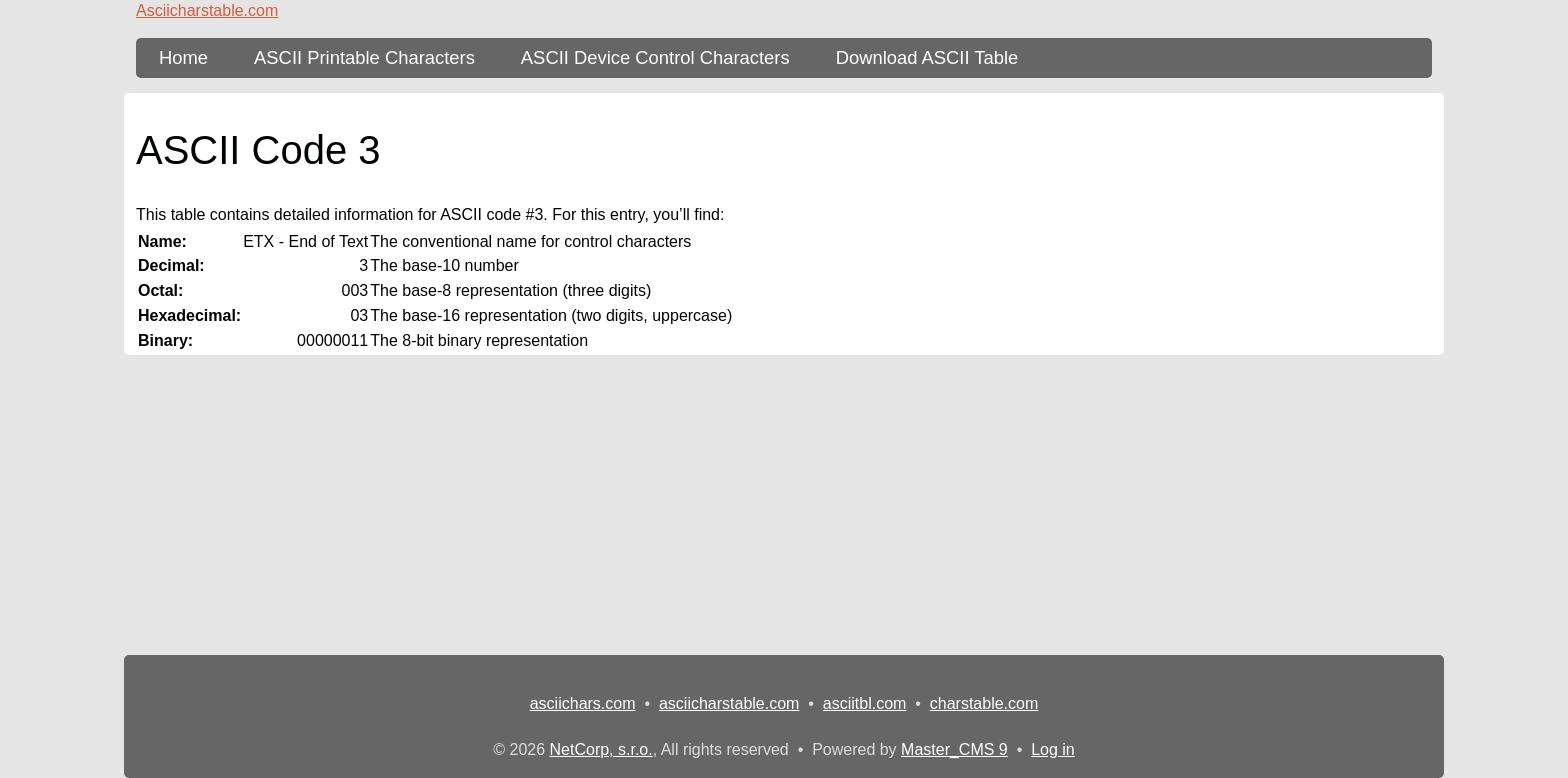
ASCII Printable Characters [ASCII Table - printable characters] (364, 57)
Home (183, 57)
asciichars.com (583, 703)
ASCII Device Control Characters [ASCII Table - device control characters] (655, 57)
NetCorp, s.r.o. (601, 749)
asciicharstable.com (729, 703)
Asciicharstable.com (207, 10)
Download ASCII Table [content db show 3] (927, 57)
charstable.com (984, 703)
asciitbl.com (865, 703)
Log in (1053, 749)
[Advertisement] (784, 505)
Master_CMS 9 (954, 749)
